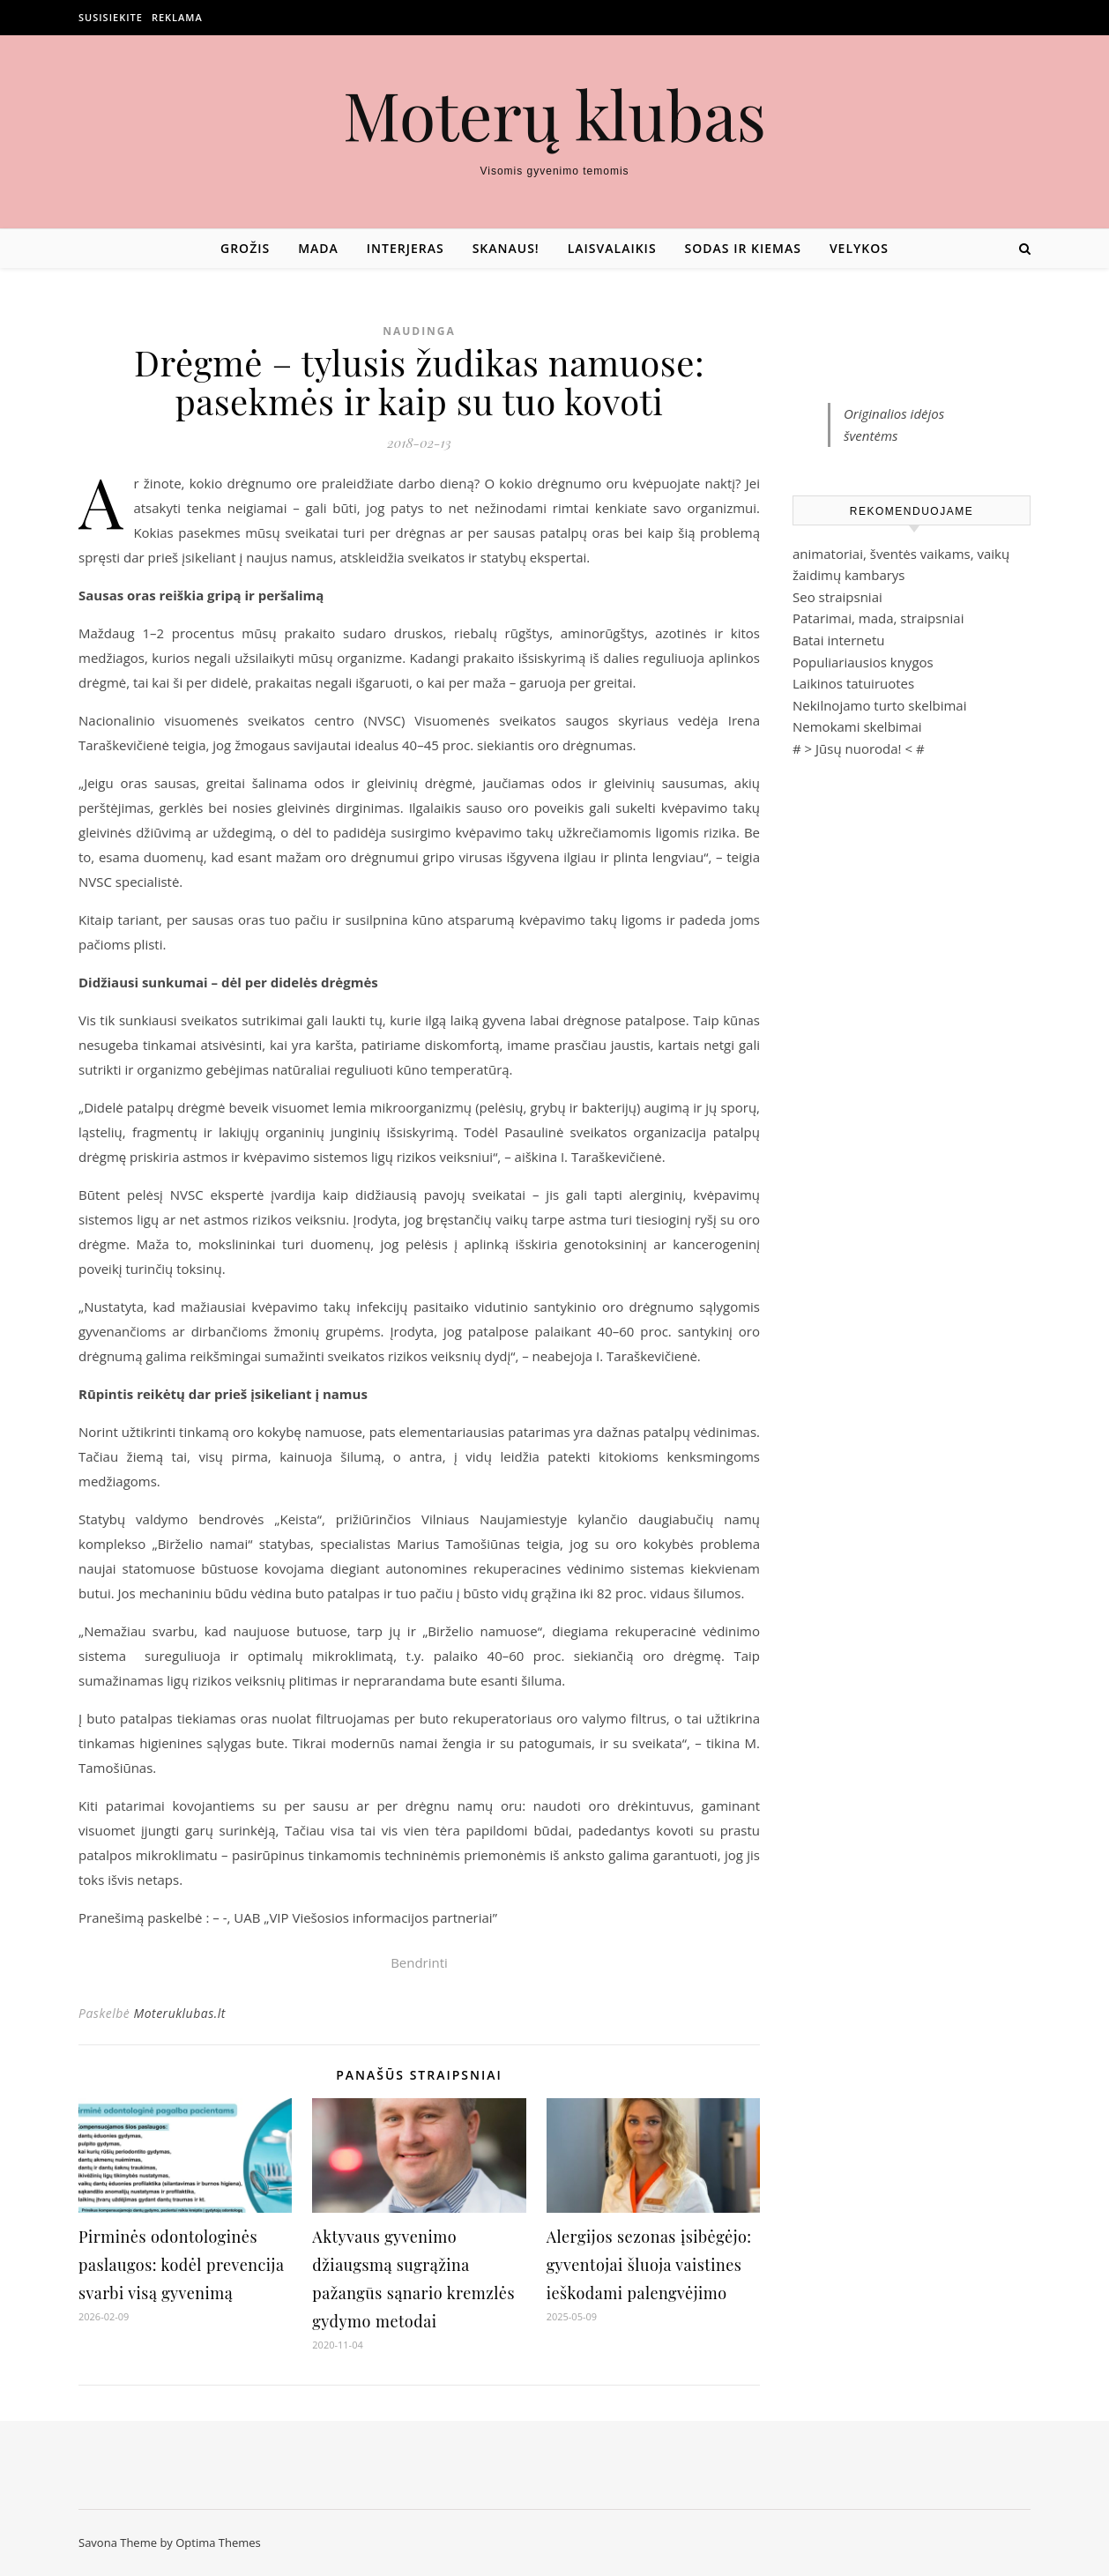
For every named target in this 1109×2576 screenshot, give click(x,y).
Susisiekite (110, 17)
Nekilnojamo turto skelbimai (879, 705)
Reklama (177, 17)
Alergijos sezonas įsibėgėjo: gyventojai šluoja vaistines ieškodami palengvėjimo (649, 2265)
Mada (318, 248)
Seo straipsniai (837, 597)
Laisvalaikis (612, 248)
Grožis (245, 248)
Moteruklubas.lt (179, 2013)
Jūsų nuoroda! (858, 748)
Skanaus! (506, 248)
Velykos (859, 248)
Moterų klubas (554, 114)
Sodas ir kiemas (743, 248)
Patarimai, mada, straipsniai (878, 618)
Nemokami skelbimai (857, 726)
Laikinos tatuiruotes (853, 683)
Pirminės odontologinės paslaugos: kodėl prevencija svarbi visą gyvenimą (181, 2265)
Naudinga (419, 331)
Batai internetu (838, 640)
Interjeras (405, 248)
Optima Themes (218, 2542)
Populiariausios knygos (863, 662)
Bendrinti (419, 1962)
